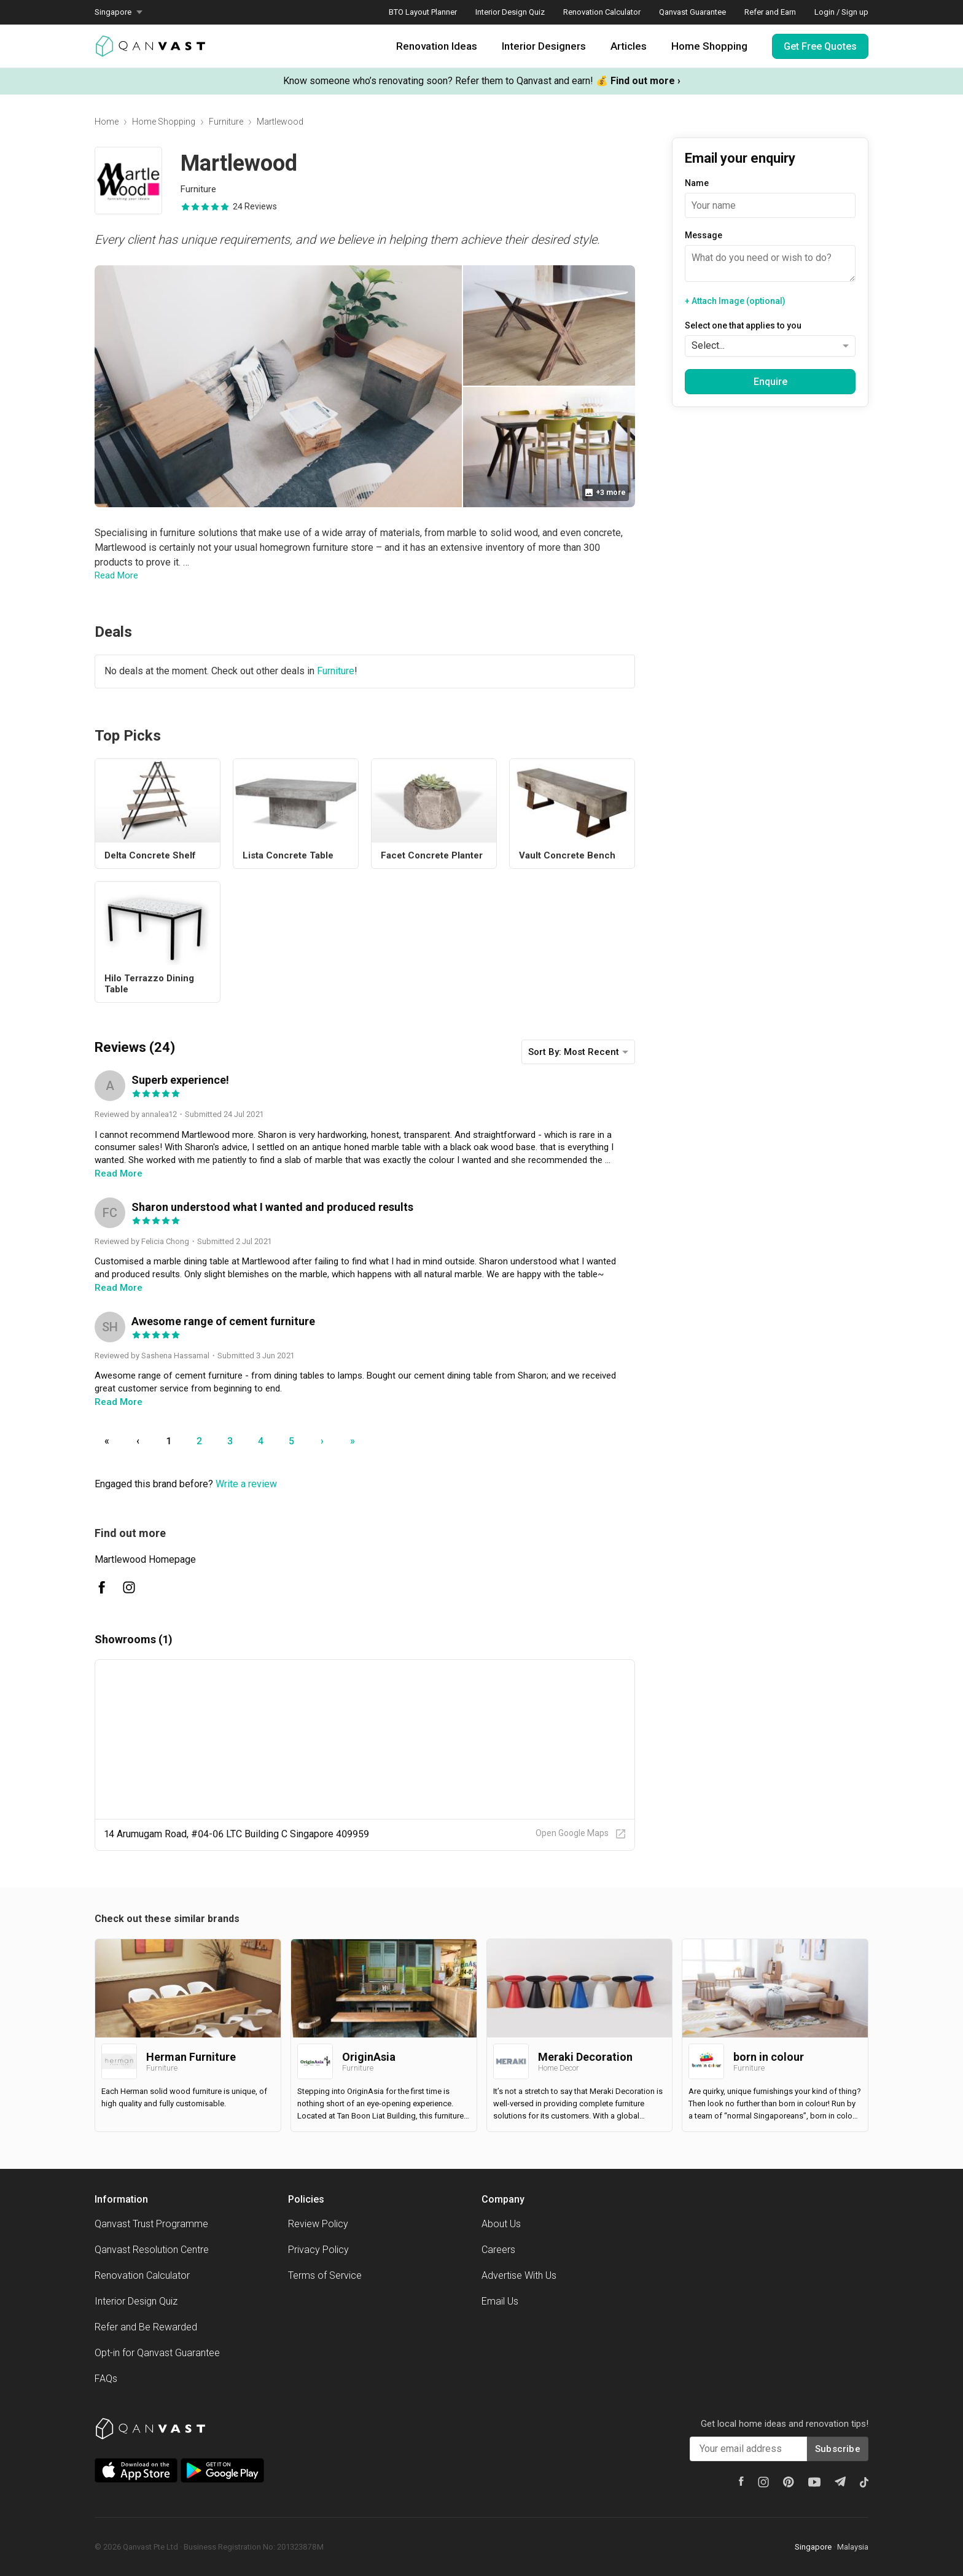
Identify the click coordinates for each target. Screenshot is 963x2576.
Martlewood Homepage (145, 1559)
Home (107, 121)
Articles (628, 46)
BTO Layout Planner (423, 12)
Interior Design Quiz (510, 12)
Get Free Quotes (820, 46)
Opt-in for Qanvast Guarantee (157, 2353)
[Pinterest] (788, 2482)
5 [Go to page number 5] (291, 1441)
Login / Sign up (841, 12)
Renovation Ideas (436, 46)
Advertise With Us (519, 2275)
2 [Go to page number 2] (199, 1441)
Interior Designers (544, 46)
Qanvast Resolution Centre (152, 2249)
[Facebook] (741, 2481)
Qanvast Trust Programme (151, 2224)
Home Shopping (709, 46)
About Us (501, 2224)
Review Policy (318, 2224)
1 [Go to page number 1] (168, 1441)
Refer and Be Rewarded (146, 2327)
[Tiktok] (864, 2482)
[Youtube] (814, 2482)
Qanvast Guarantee (692, 12)
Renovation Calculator (602, 12)
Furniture (226, 121)
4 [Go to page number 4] (260, 1441)
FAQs (106, 2378)
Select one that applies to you (743, 325)
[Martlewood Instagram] (129, 1587)
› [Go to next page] (322, 1441)
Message (703, 235)
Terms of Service (325, 2275)
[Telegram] (840, 2481)
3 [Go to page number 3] (230, 1441)
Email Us (500, 2301)
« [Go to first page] (106, 1441)
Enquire (770, 381)
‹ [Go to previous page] (137, 1441)
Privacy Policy (318, 2249)
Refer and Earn (770, 12)
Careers (498, 2249)
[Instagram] (763, 2482)
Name (697, 183)
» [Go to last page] (352, 1441)
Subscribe (837, 2448)
